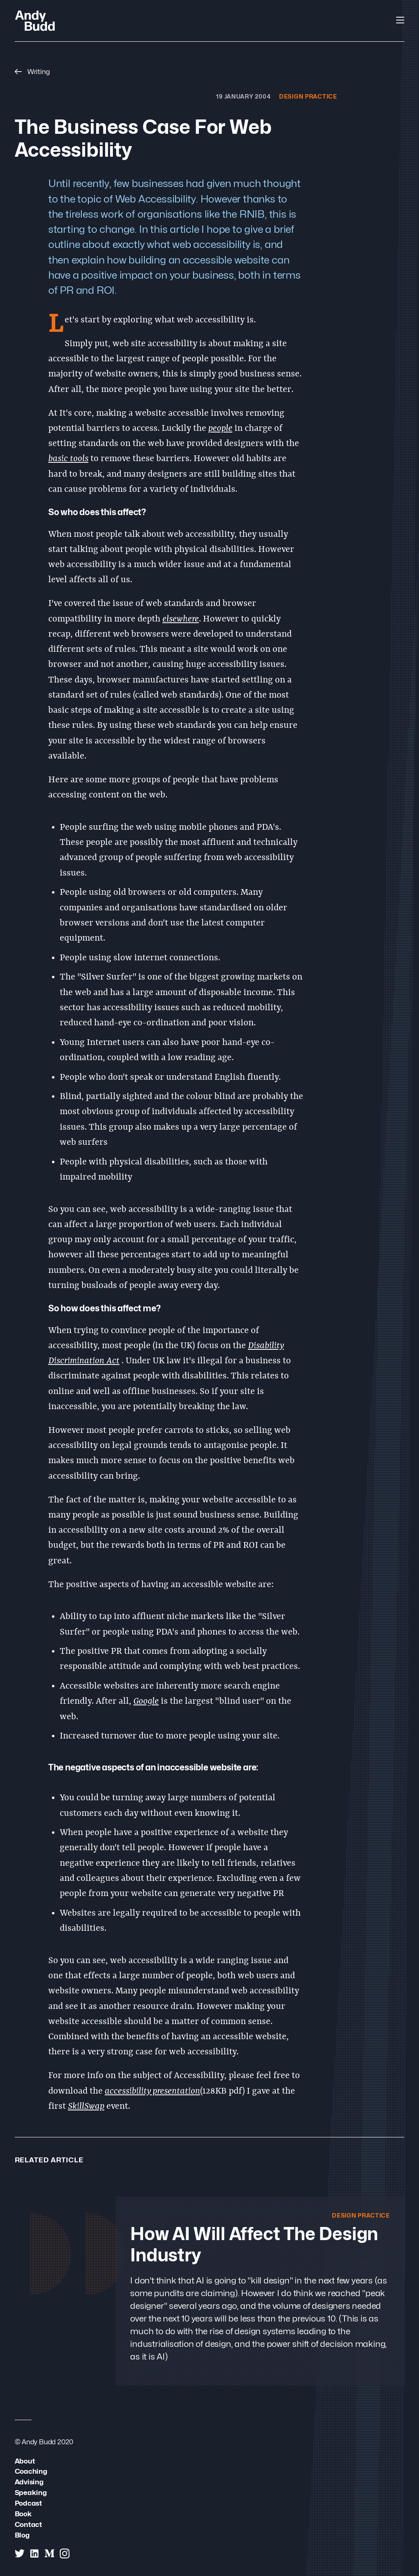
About (25, 2461)
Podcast (29, 2503)
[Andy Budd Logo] (35, 20)
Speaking (31, 2492)
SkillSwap (86, 2106)
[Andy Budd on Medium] (49, 2553)
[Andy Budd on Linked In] (34, 2553)
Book (23, 2513)
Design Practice (308, 96)
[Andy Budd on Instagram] (65, 2553)
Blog (22, 2535)
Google (146, 1701)
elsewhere (180, 619)
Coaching (31, 2471)
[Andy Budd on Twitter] (20, 2553)
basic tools (68, 459)
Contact (29, 2524)
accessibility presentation (152, 2091)
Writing (32, 71)
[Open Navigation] (400, 20)
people (220, 428)
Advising (29, 2481)
